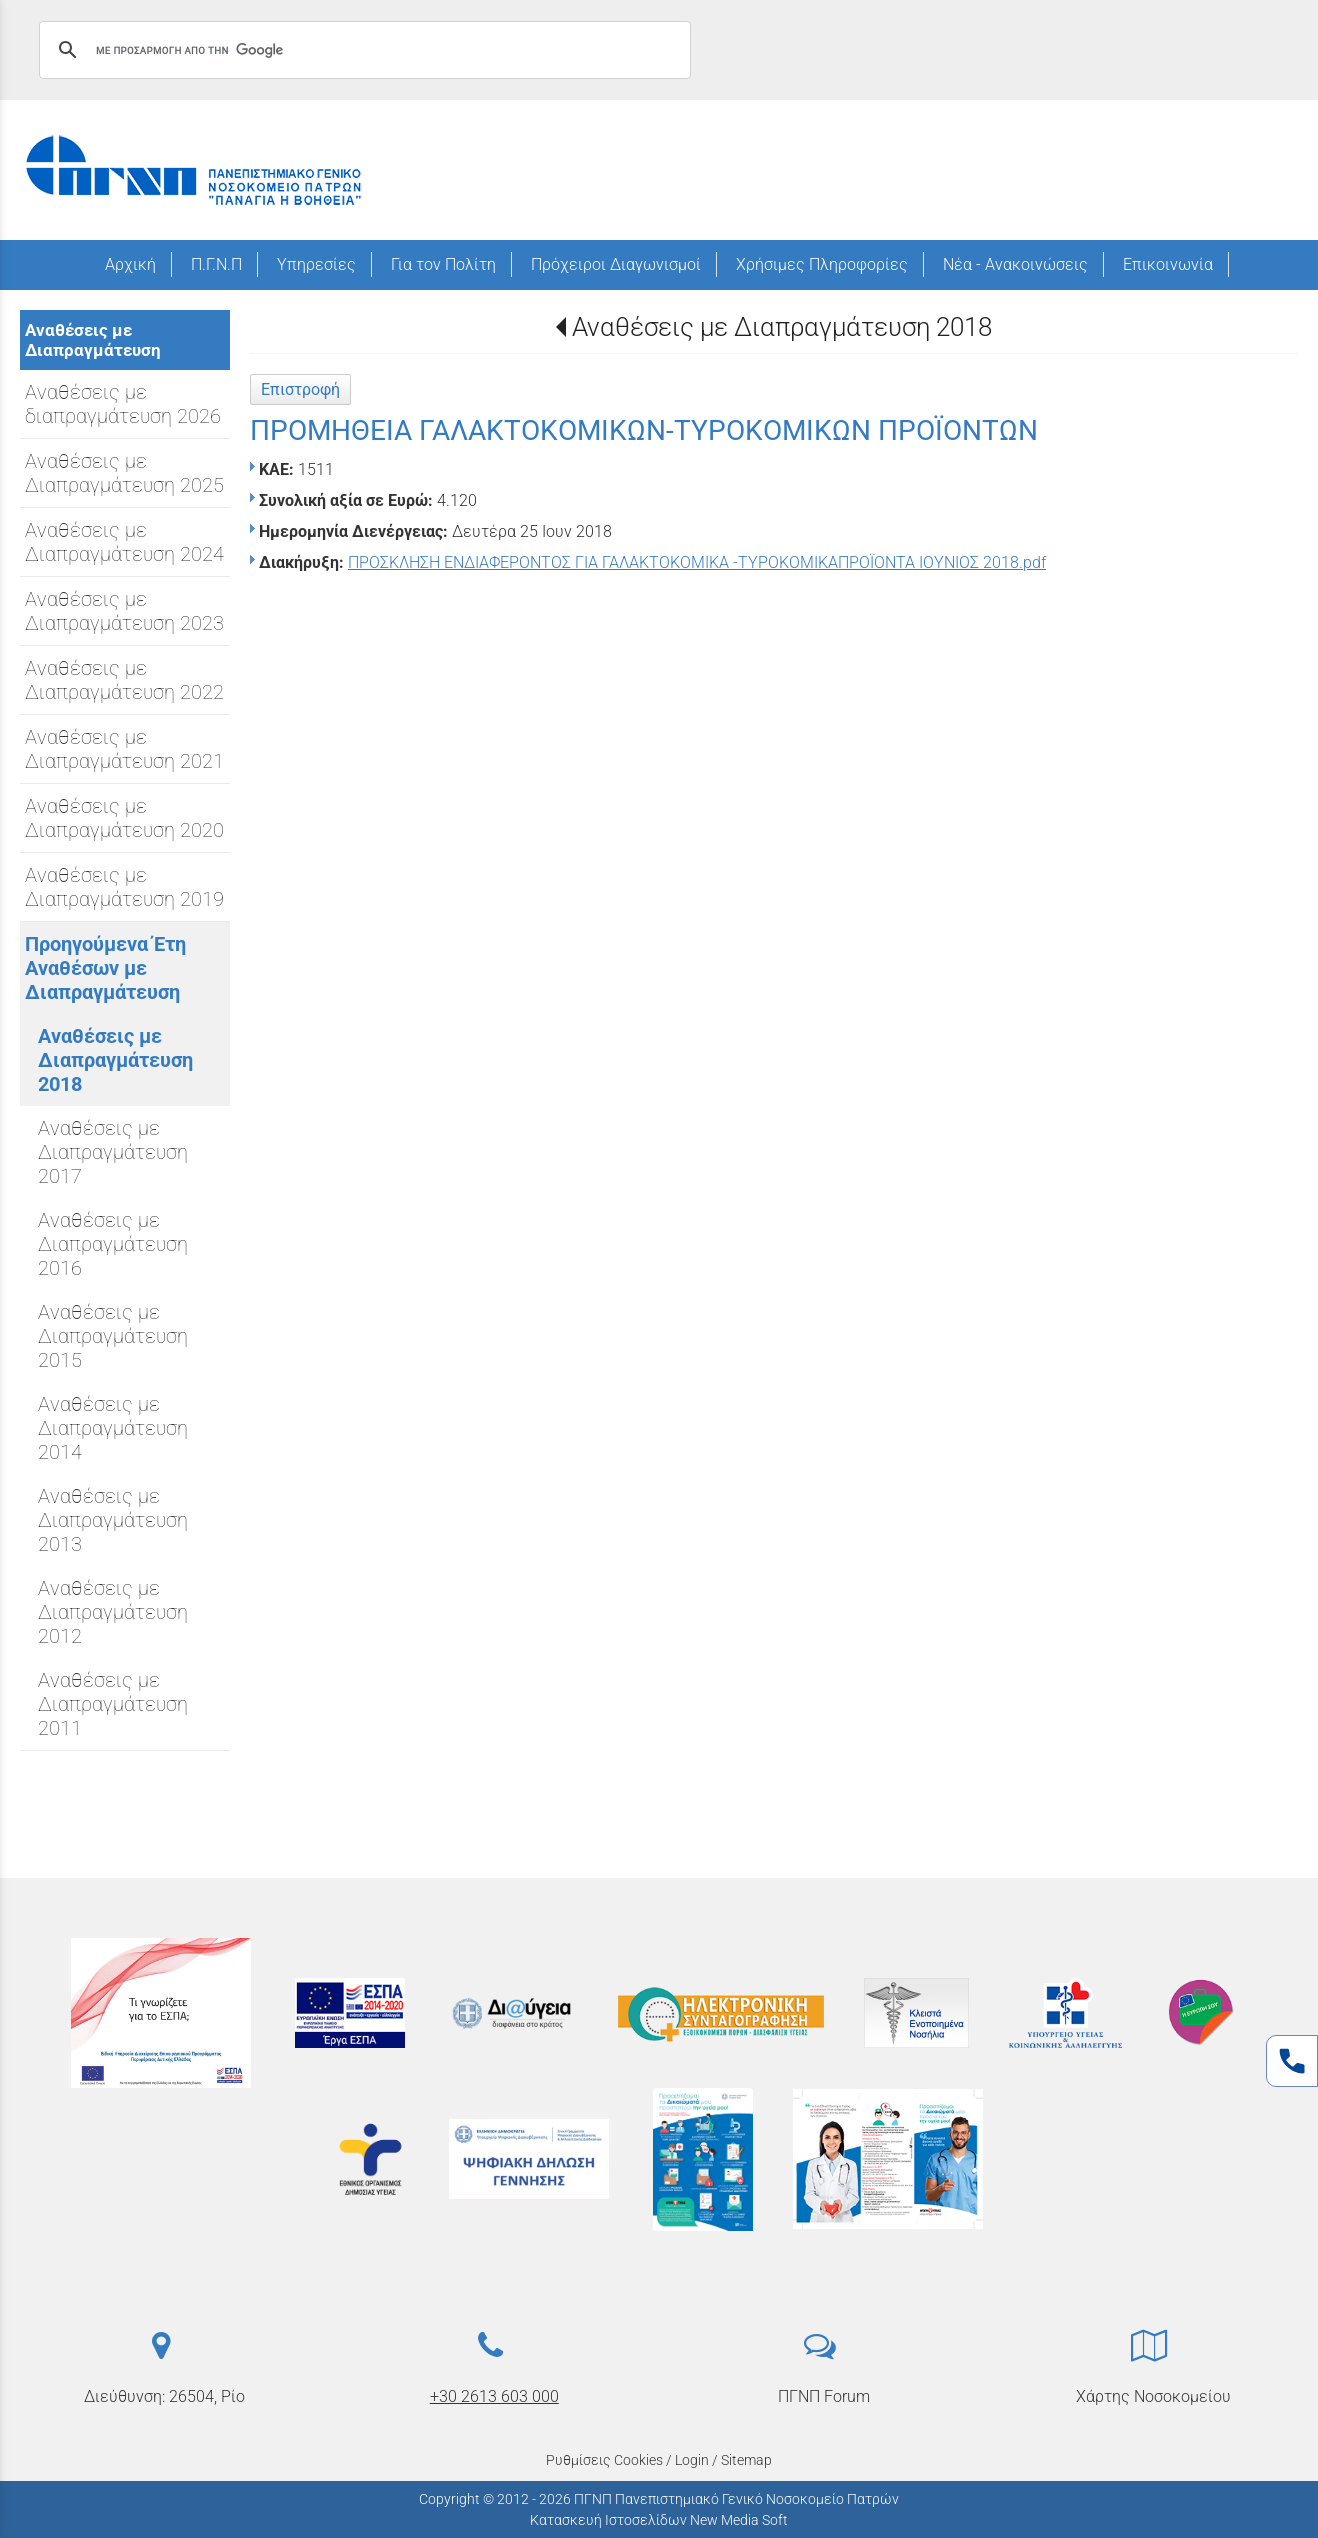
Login (692, 2460)
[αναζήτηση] (362, 50)
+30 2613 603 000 (494, 2396)
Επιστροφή (300, 389)
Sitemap (746, 2460)
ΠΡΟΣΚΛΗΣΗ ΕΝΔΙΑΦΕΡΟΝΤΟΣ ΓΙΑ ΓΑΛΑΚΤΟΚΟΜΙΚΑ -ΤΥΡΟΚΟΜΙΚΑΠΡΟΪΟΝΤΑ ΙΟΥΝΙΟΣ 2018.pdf (697, 562)
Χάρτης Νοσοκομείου (1153, 2396)
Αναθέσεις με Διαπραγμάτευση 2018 (782, 327)
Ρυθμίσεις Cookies (604, 2460)
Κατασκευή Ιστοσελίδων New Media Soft (659, 2520)
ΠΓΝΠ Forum (824, 2396)
